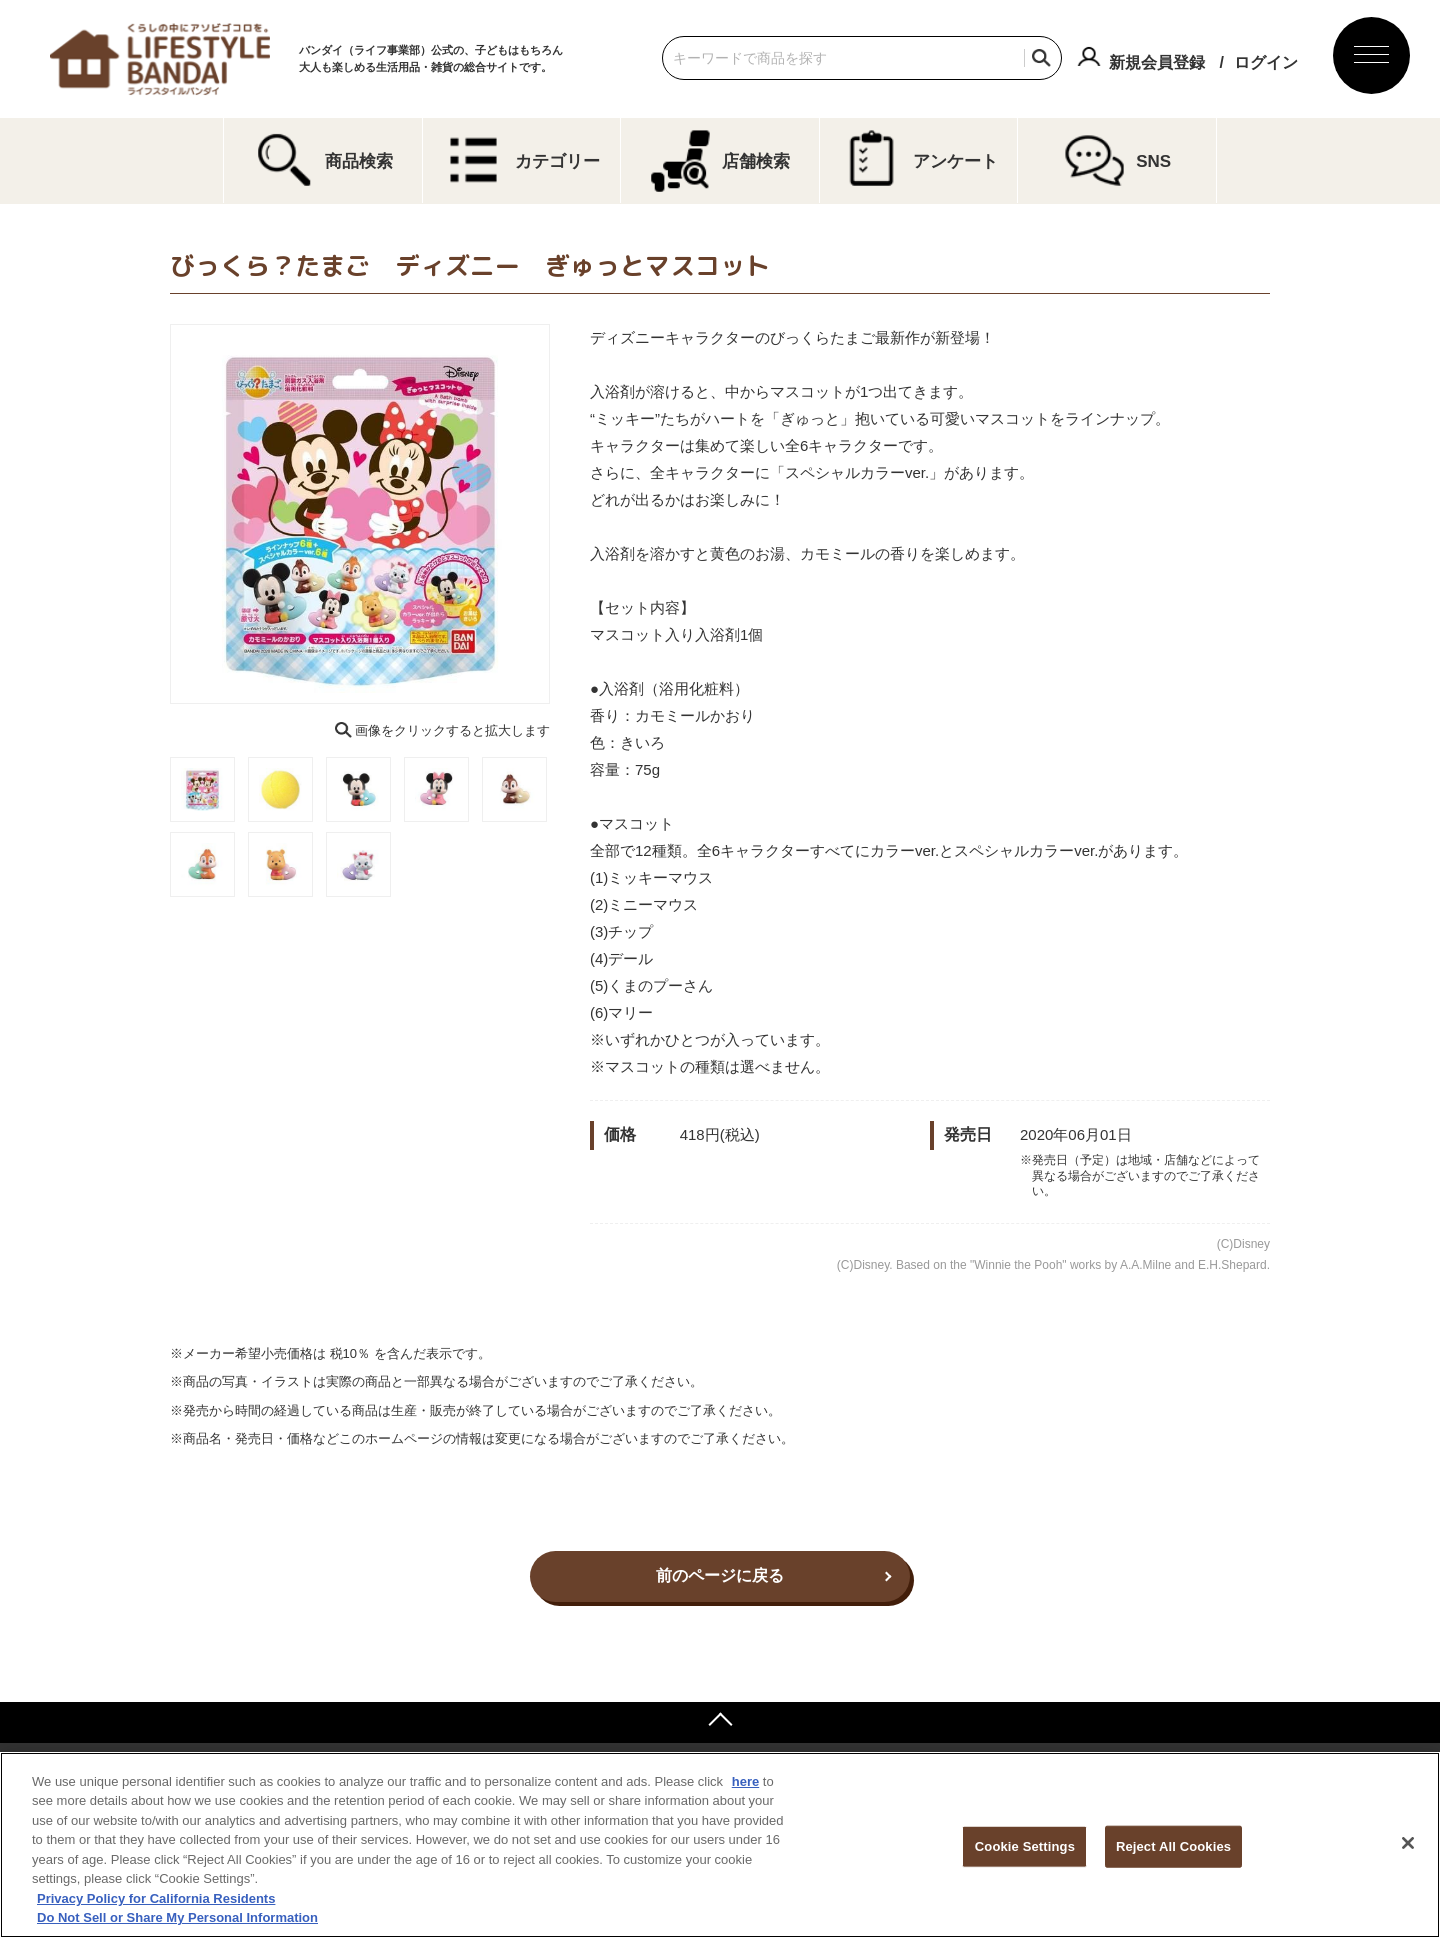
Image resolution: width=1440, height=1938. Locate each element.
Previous (156, 514)
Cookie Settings (1025, 1846)
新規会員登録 (1157, 62)
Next (564, 514)
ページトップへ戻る (720, 1722)
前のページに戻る (720, 1575)
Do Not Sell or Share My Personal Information (177, 1917)
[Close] (1408, 1843)
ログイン (1266, 62)
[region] (720, 1845)
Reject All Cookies (1173, 1846)
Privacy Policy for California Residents (156, 1898)
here (745, 1781)
